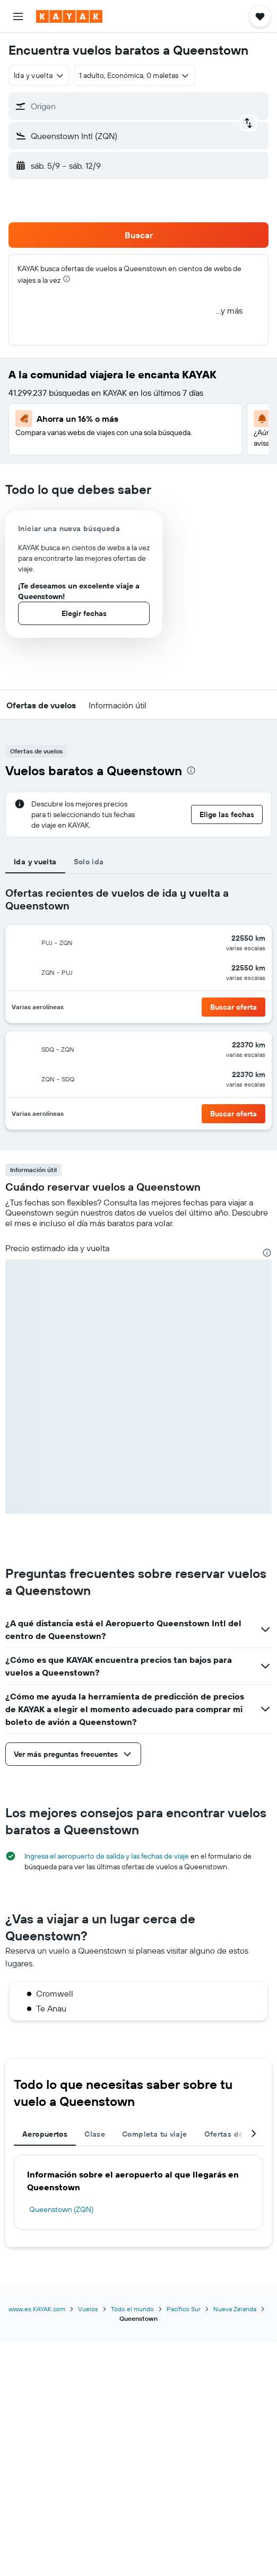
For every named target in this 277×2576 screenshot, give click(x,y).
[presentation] (67, 279)
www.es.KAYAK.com (36, 2309)
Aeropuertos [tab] (44, 2134)
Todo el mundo (132, 2309)
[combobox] (39, 75)
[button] (18, 16)
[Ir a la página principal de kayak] (69, 16)
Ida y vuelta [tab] (35, 861)
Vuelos (88, 2309)
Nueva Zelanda (234, 2309)
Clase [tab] (94, 2134)
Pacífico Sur (184, 2309)
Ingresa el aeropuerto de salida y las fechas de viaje (106, 1856)
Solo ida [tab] (89, 861)
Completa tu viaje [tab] (154, 2134)
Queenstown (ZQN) (61, 2209)
